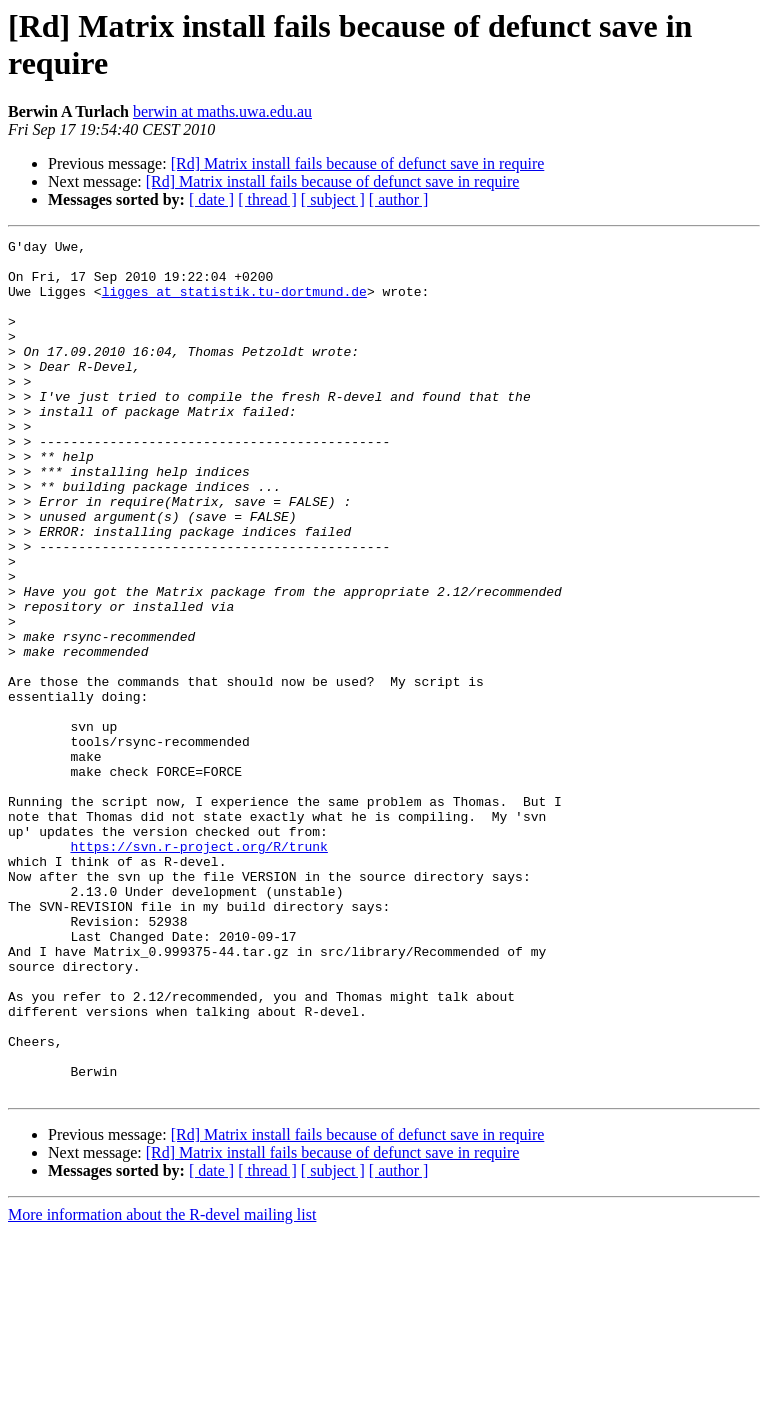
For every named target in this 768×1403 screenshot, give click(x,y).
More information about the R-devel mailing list (162, 1385)
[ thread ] (267, 199)
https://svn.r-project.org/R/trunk (198, 969)
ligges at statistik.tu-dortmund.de (234, 303)
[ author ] (399, 199)
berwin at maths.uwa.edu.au (222, 111)
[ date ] (211, 199)
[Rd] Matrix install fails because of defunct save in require (358, 163)
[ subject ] (333, 199)
